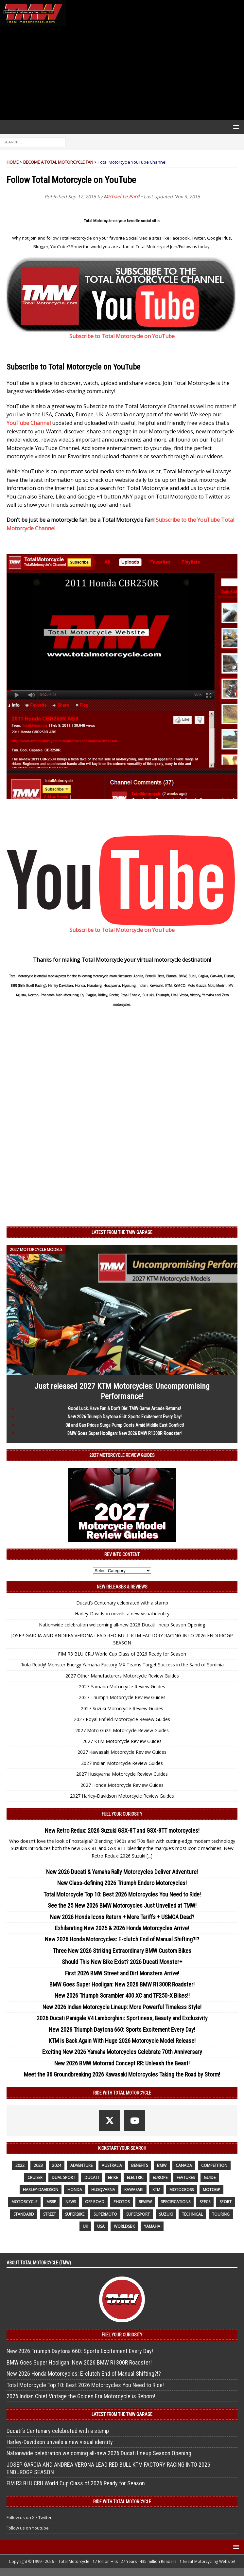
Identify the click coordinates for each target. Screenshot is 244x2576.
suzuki (166, 2214)
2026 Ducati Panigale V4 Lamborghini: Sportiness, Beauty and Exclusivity (122, 2018)
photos (121, 2201)
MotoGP (211, 2189)
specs (205, 2201)
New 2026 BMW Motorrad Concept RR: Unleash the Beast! (122, 2063)
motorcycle (24, 2201)
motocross (181, 2189)
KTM (156, 2189)
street (49, 2214)
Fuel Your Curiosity (122, 1814)
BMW (161, 2165)
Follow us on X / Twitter (29, 2517)
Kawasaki (133, 2189)
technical (192, 2214)
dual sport (63, 2177)
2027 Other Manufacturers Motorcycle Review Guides (122, 1676)
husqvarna (103, 2189)
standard (23, 2214)
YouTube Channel (29, 422)
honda (74, 2189)
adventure (81, 2165)
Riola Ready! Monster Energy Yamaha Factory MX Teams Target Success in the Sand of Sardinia (122, 1664)
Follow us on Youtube (28, 2528)
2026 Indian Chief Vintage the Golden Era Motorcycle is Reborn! (81, 2396)
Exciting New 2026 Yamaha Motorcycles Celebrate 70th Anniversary (122, 2051)
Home (13, 162)
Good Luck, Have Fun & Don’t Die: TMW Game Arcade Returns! (124, 1408)
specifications (175, 2201)
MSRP (51, 2201)
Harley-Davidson (40, 2189)
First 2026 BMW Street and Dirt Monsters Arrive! (122, 1973)
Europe (160, 2177)
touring (221, 2214)
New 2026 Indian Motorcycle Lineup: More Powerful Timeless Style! (122, 2007)
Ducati (91, 2177)
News (70, 2201)
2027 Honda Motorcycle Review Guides (122, 1785)
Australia (112, 2165)
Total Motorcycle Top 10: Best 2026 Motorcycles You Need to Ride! (122, 1894)
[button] (235, 127)
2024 (56, 2165)
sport (225, 2201)
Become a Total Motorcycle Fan (58, 162)
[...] (149, 1856)
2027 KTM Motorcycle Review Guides (122, 1741)
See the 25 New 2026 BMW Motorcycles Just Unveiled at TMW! (122, 1905)
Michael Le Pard (121, 196)
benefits (139, 2165)
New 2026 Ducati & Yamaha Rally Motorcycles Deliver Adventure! (122, 1871)
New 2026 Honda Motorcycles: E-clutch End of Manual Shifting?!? (122, 1939)
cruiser (35, 2177)
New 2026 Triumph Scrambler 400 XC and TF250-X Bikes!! (122, 1995)
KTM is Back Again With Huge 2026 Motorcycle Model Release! (122, 2040)
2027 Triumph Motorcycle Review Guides (122, 1697)
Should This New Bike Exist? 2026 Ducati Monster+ (122, 1961)
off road (94, 2201)
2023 (38, 2165)
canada (184, 2165)
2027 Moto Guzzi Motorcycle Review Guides (122, 1730)
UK (85, 2226)
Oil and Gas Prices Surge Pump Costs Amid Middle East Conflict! (124, 1425)
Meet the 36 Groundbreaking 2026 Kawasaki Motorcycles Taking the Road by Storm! (122, 2074)
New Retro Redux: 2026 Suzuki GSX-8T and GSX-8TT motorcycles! (122, 1830)
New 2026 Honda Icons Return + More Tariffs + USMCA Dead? (122, 1917)
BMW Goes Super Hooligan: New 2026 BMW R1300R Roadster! (124, 1433)
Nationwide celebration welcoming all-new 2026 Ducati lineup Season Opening (122, 1625)
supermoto (105, 2214)
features (186, 2177)
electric (135, 2177)
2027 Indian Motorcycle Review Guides (122, 1763)
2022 (20, 2165)
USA (101, 2226)
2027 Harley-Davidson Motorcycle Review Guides (122, 1796)
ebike (113, 2177)
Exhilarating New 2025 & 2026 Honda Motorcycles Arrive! (122, 1928)
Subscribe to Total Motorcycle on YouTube (122, 336)
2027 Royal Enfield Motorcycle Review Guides (122, 1719)
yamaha (152, 2226)
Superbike (74, 2214)
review (145, 2201)
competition (214, 2165)
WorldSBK (124, 2226)
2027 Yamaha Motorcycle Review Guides (122, 1686)
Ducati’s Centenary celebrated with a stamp (122, 1603)
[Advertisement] (122, 73)
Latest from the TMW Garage (122, 1232)
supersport (138, 2214)
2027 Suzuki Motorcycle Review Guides (122, 1708)
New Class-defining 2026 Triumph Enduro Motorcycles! (122, 1882)
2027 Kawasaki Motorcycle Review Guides (122, 1752)
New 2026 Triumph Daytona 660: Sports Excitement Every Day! (125, 1416)
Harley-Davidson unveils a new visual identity (122, 1613)
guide (210, 2177)
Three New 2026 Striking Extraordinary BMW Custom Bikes (122, 1950)
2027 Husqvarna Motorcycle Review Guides (122, 1774)
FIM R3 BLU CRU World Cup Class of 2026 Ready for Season (122, 1654)
